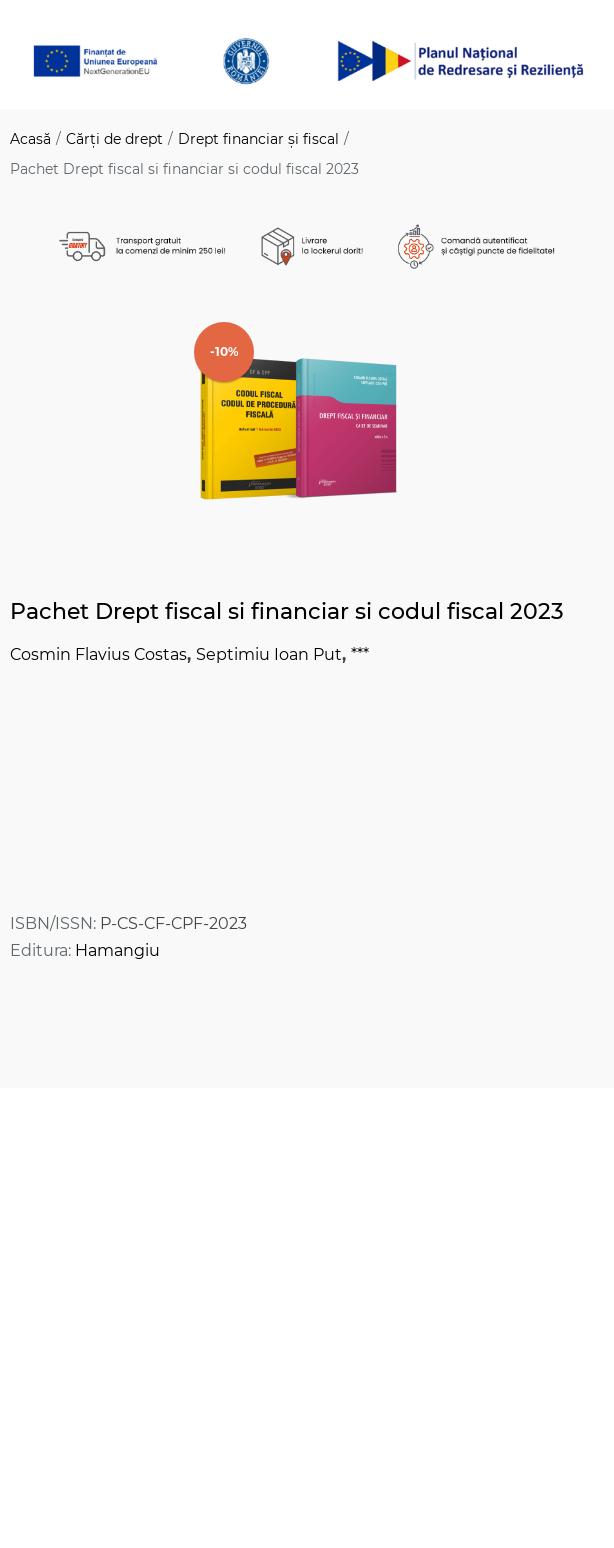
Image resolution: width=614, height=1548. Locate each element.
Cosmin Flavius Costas (98, 654)
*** (360, 654)
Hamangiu (117, 950)
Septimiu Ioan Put (269, 654)
